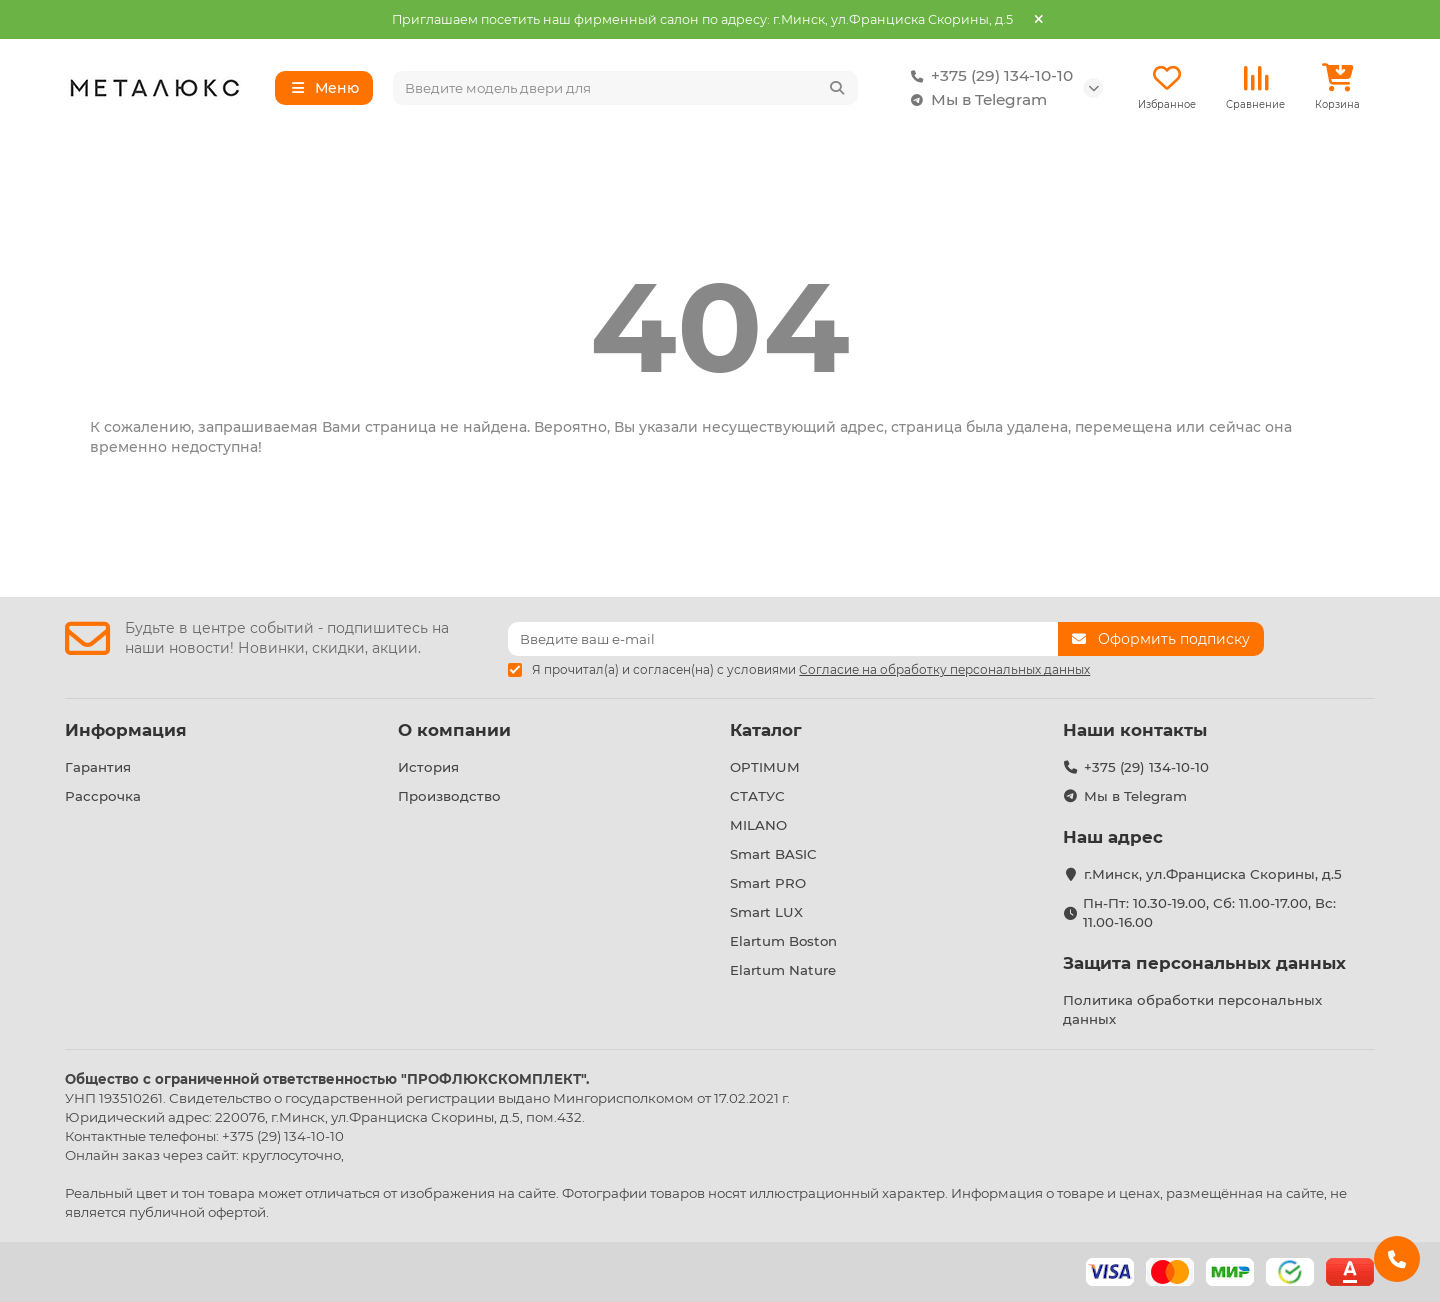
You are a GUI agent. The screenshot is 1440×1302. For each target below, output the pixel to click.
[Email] (783, 639)
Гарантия (98, 767)
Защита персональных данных (1204, 963)
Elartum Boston (783, 941)
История (428, 767)
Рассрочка (103, 796)
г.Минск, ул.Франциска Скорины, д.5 (1213, 874)
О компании (454, 730)
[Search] (626, 88)
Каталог (766, 730)
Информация (126, 730)
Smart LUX (766, 912)
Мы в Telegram (975, 100)
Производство (449, 796)
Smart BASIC (773, 854)
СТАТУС (757, 796)
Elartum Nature (783, 970)
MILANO (758, 825)
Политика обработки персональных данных (1192, 1009)
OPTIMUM (765, 767)
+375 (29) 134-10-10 (988, 76)
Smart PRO (768, 883)
